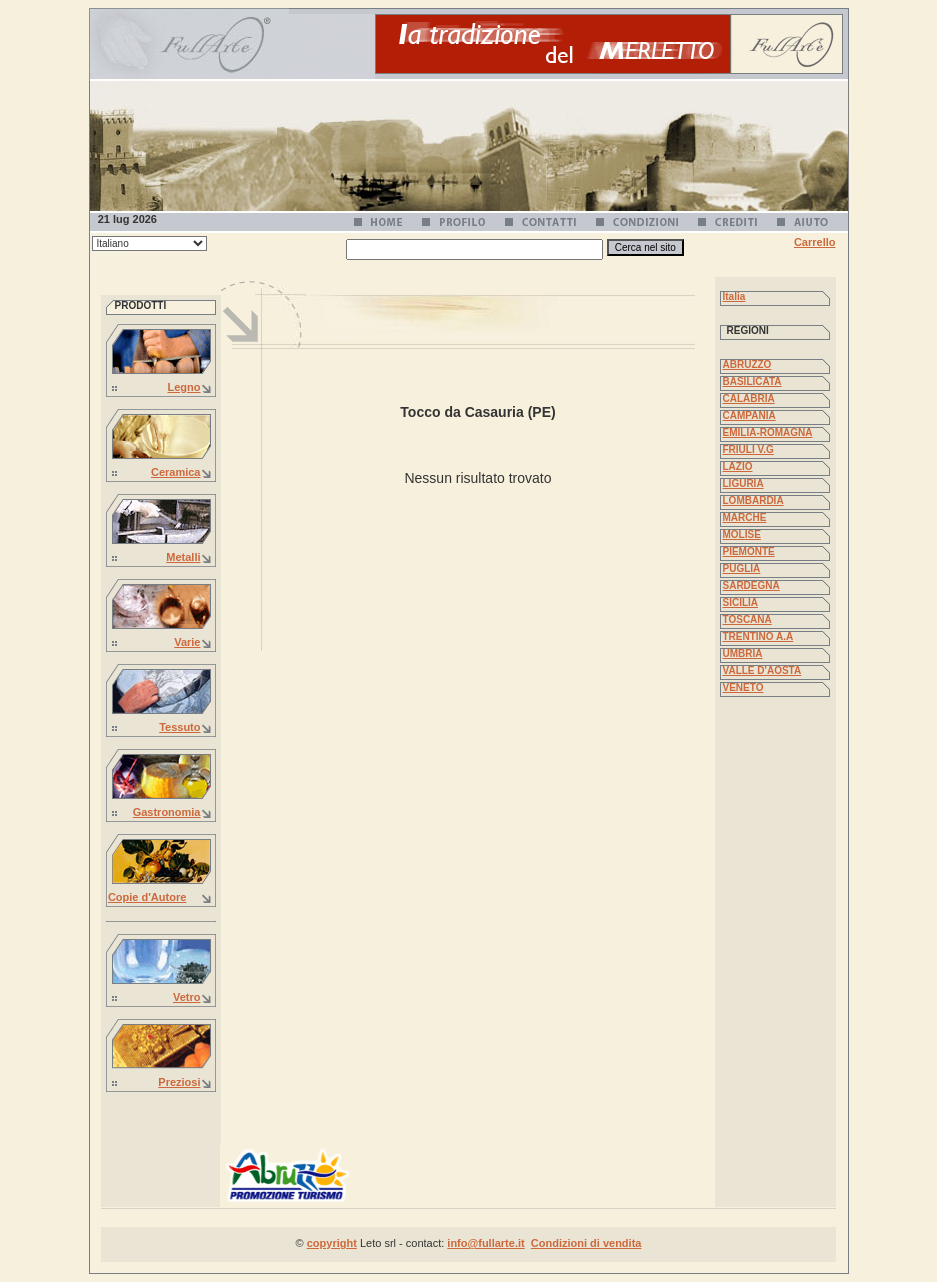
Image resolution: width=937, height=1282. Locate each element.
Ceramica (176, 472)
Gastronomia (167, 812)
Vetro (187, 997)
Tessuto (179, 727)
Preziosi (179, 1082)
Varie (187, 642)
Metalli (183, 557)
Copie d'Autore (147, 897)
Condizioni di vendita (586, 1243)
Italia (734, 296)
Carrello (815, 242)
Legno (184, 387)
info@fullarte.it (485, 1243)
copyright (332, 1243)
